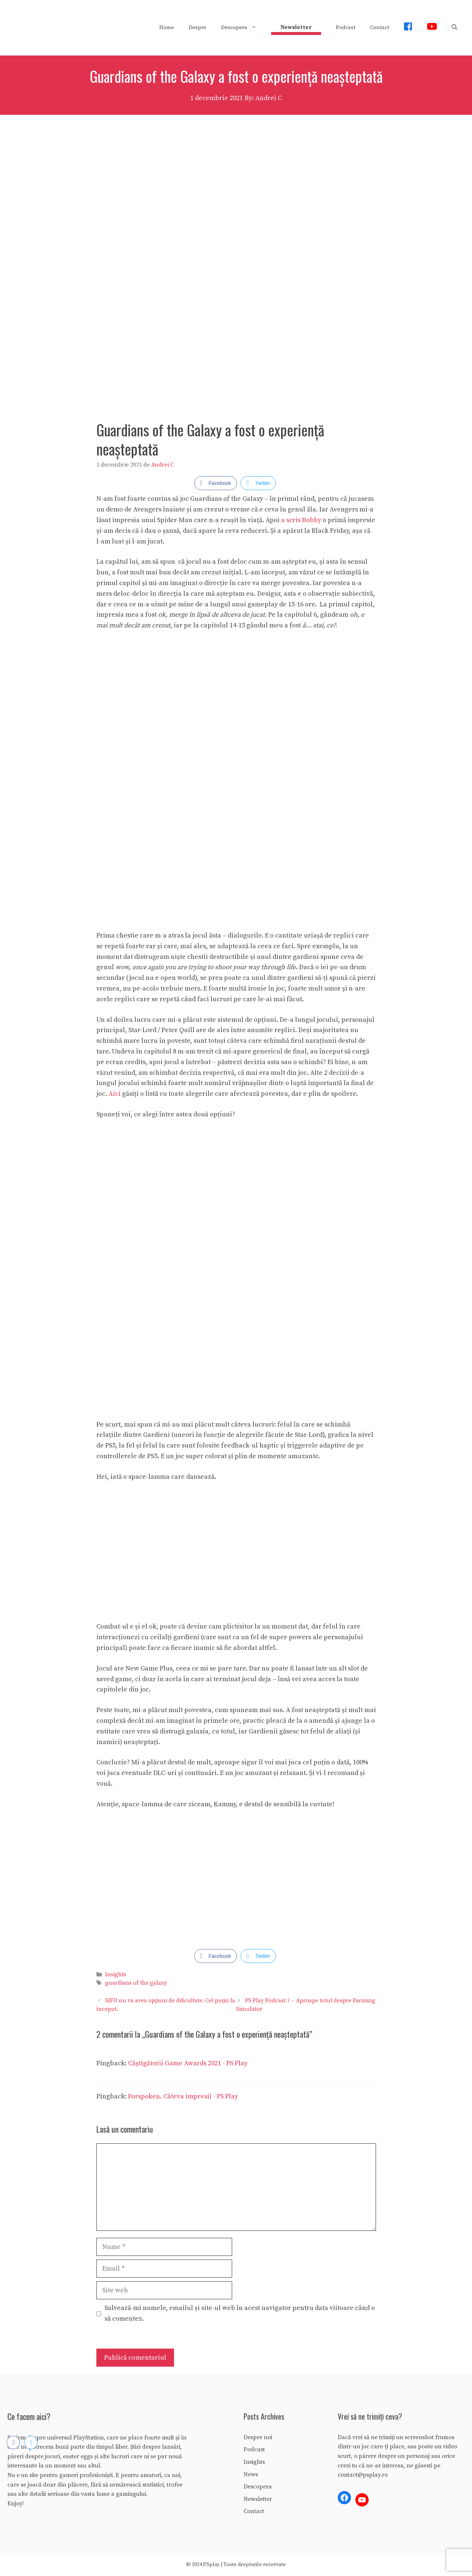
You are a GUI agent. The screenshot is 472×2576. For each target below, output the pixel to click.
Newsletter (258, 2499)
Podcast (345, 27)
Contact (379, 27)
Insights (115, 1974)
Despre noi (258, 2437)
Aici (115, 1093)
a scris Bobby (301, 520)
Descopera (242, 27)
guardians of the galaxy (136, 1983)
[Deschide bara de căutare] (454, 27)
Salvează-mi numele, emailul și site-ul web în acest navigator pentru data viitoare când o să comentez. (239, 2313)
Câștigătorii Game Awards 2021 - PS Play (188, 2063)
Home (166, 27)
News (251, 2474)
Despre (197, 27)
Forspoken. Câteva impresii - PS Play (183, 2096)
